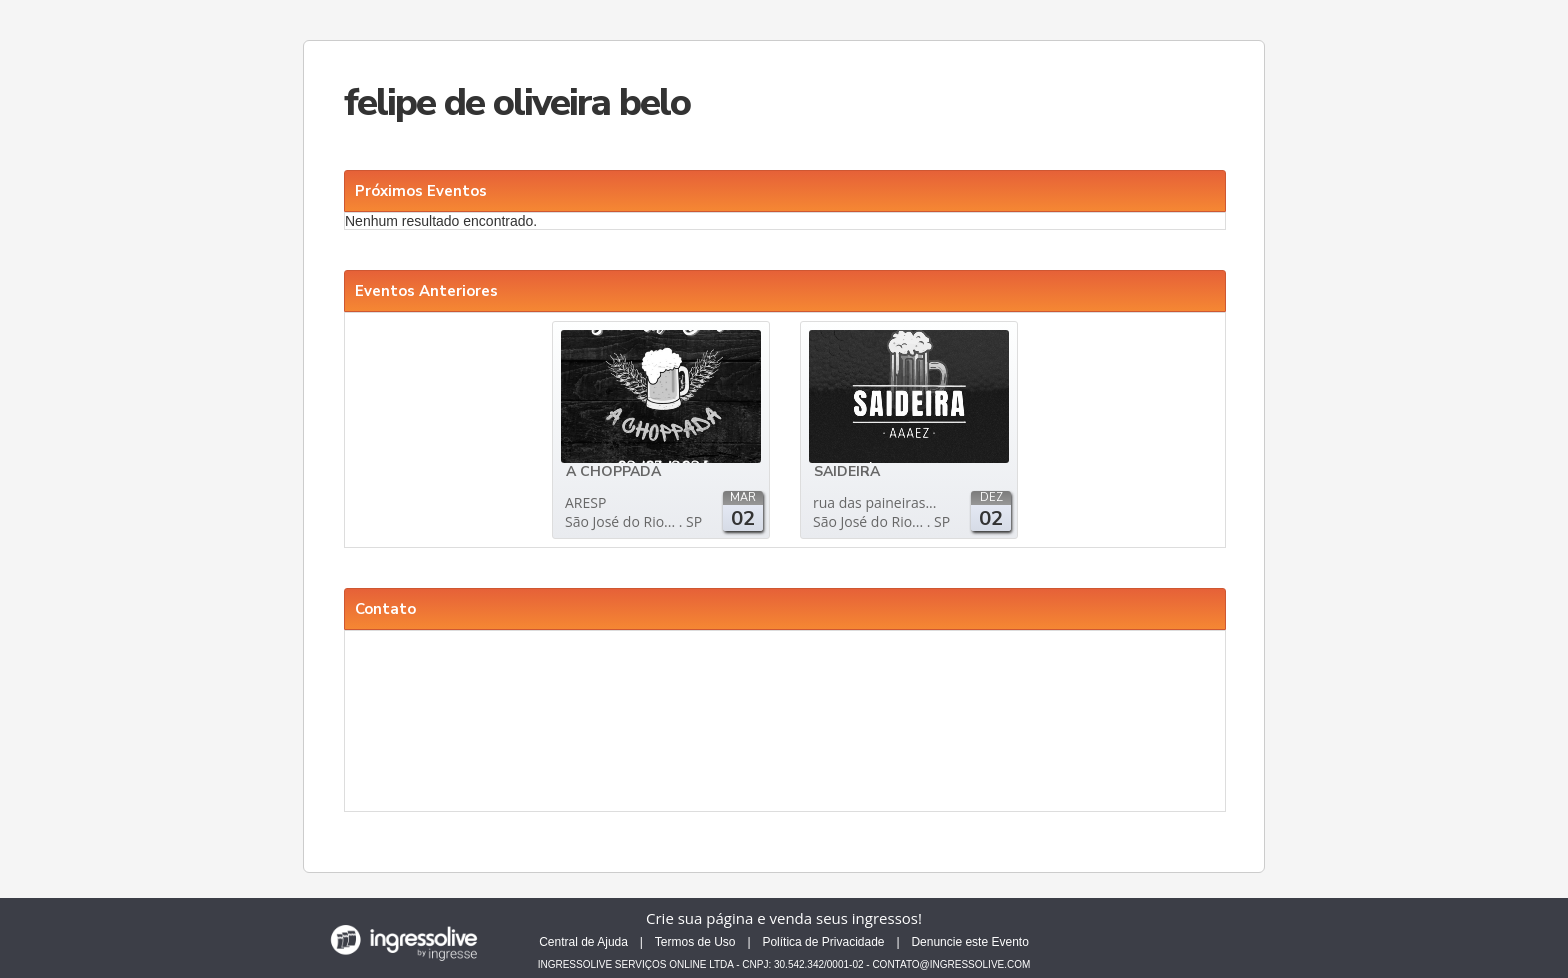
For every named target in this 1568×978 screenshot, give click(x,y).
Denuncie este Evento (969, 942)
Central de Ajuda (583, 942)
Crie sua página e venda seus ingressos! (784, 918)
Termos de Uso (695, 942)
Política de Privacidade (823, 942)
